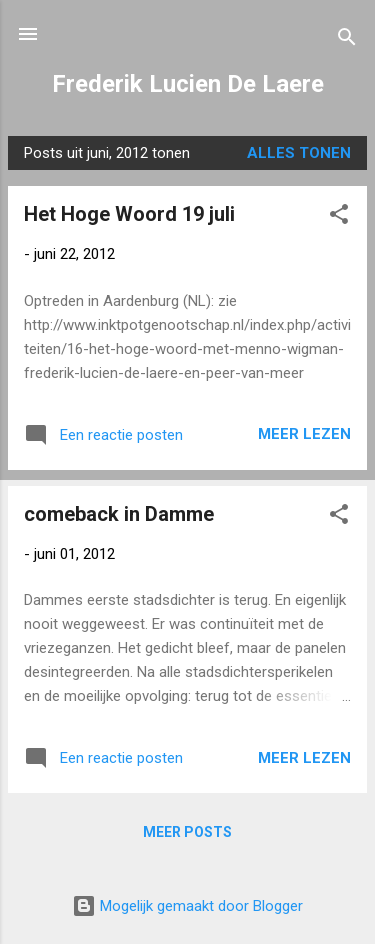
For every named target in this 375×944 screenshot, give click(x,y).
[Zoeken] (347, 40)
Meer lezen (304, 434)
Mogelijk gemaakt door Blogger (187, 906)
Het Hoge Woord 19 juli (129, 214)
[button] (339, 217)
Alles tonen (299, 153)
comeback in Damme (119, 514)
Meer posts (187, 832)
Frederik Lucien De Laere (188, 84)
